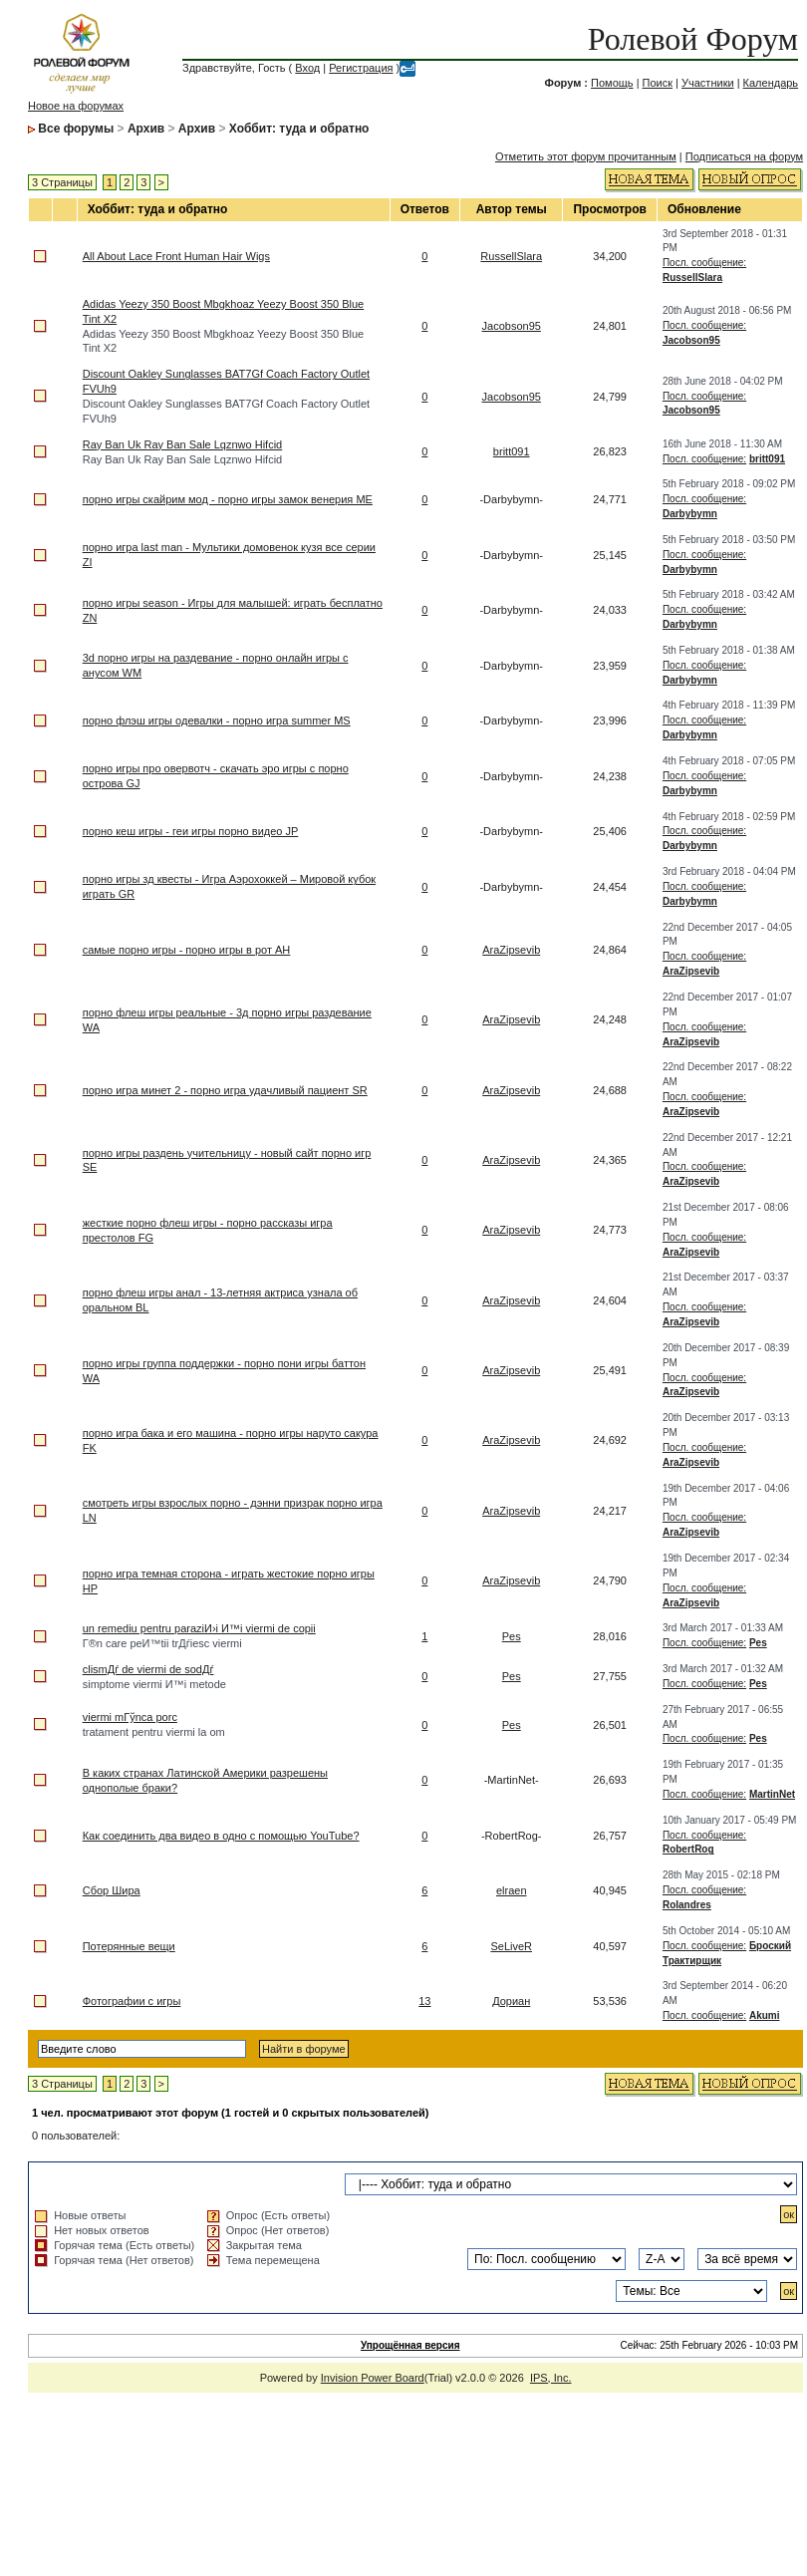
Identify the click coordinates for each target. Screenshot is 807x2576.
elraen (511, 1890)
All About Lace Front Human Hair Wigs (176, 256)
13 (424, 2001)
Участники (707, 83)
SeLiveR (511, 1946)
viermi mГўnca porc (130, 1717)
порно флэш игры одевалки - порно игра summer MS (217, 720)
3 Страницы (62, 182)
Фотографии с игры (132, 2001)
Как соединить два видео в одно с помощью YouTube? (221, 1836)
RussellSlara (511, 256)
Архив (146, 129)
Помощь (612, 83)
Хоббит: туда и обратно (299, 129)
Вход (307, 68)
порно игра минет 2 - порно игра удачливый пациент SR (225, 1090)
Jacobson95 (511, 326)
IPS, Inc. (551, 2378)
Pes (511, 1636)
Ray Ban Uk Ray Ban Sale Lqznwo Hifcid (183, 444)
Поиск (657, 83)
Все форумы (76, 129)
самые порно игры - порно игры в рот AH (187, 950)
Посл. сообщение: (704, 262)
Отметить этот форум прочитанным (585, 156)
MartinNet (772, 1794)
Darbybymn (690, 513)
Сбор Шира (111, 1890)
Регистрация (361, 68)
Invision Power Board (372, 2378)
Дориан (511, 2001)
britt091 (511, 451)
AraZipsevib (511, 950)
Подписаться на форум (744, 156)
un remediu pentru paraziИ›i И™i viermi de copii (199, 1628)
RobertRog (688, 1849)
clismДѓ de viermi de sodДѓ (148, 1669)
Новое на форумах (76, 106)
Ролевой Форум (693, 39)
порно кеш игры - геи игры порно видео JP (191, 831)
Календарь (771, 83)
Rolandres (687, 1904)
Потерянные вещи (129, 1946)
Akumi (764, 2015)
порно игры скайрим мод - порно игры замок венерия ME (228, 499)
